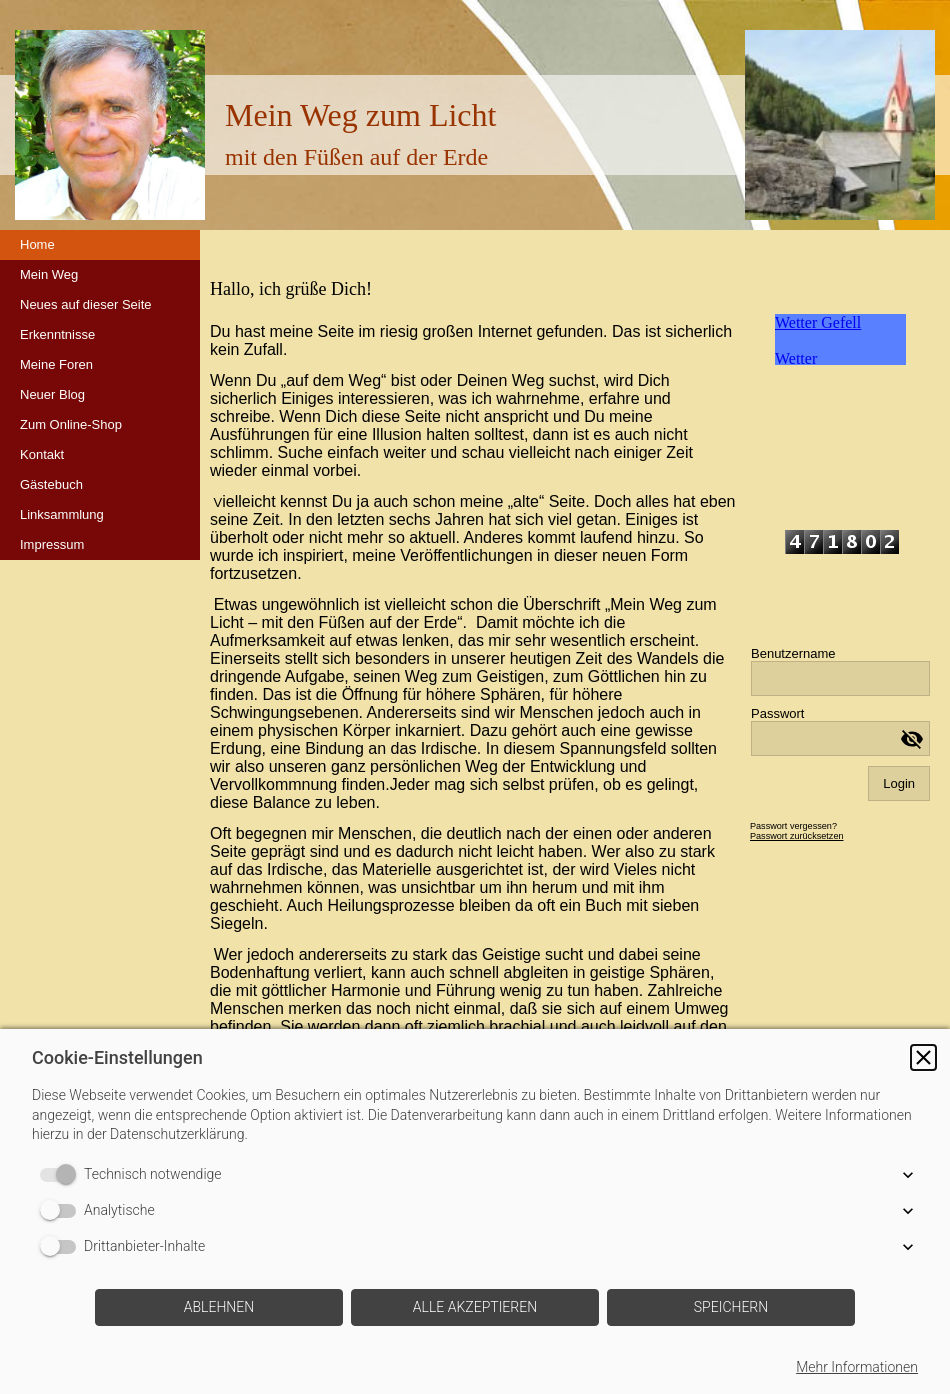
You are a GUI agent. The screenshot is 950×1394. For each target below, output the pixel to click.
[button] (923, 1057)
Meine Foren (56, 364)
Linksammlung (62, 514)
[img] (840, 125)
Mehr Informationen (857, 1367)
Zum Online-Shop (71, 424)
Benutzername (793, 653)
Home (37, 244)
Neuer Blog (52, 394)
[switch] (62, 1175)
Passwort (777, 713)
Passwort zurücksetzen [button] (797, 836)
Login (899, 783)
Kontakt (42, 454)
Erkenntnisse (57, 334)
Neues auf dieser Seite (86, 304)
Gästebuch (51, 484)
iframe (840, 389)
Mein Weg (49, 274)
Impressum (52, 544)
